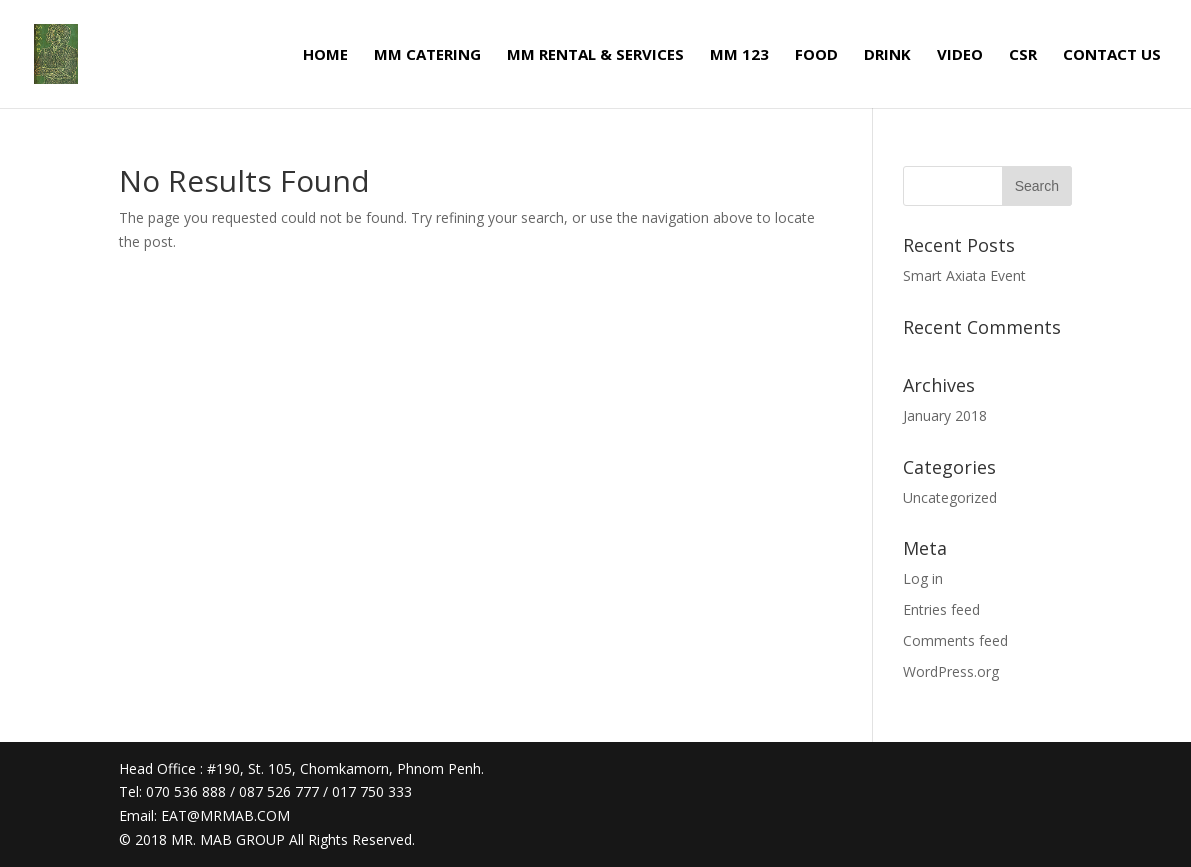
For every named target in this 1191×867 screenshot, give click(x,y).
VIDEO (960, 55)
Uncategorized (950, 497)
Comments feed (955, 640)
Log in (923, 578)
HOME (325, 55)
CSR (1023, 55)
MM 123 (739, 55)
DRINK (887, 55)
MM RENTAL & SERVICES (595, 55)
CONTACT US (1112, 55)
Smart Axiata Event (964, 275)
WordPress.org (951, 671)
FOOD (816, 55)
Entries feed (941, 609)
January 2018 (945, 415)
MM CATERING (427, 55)
